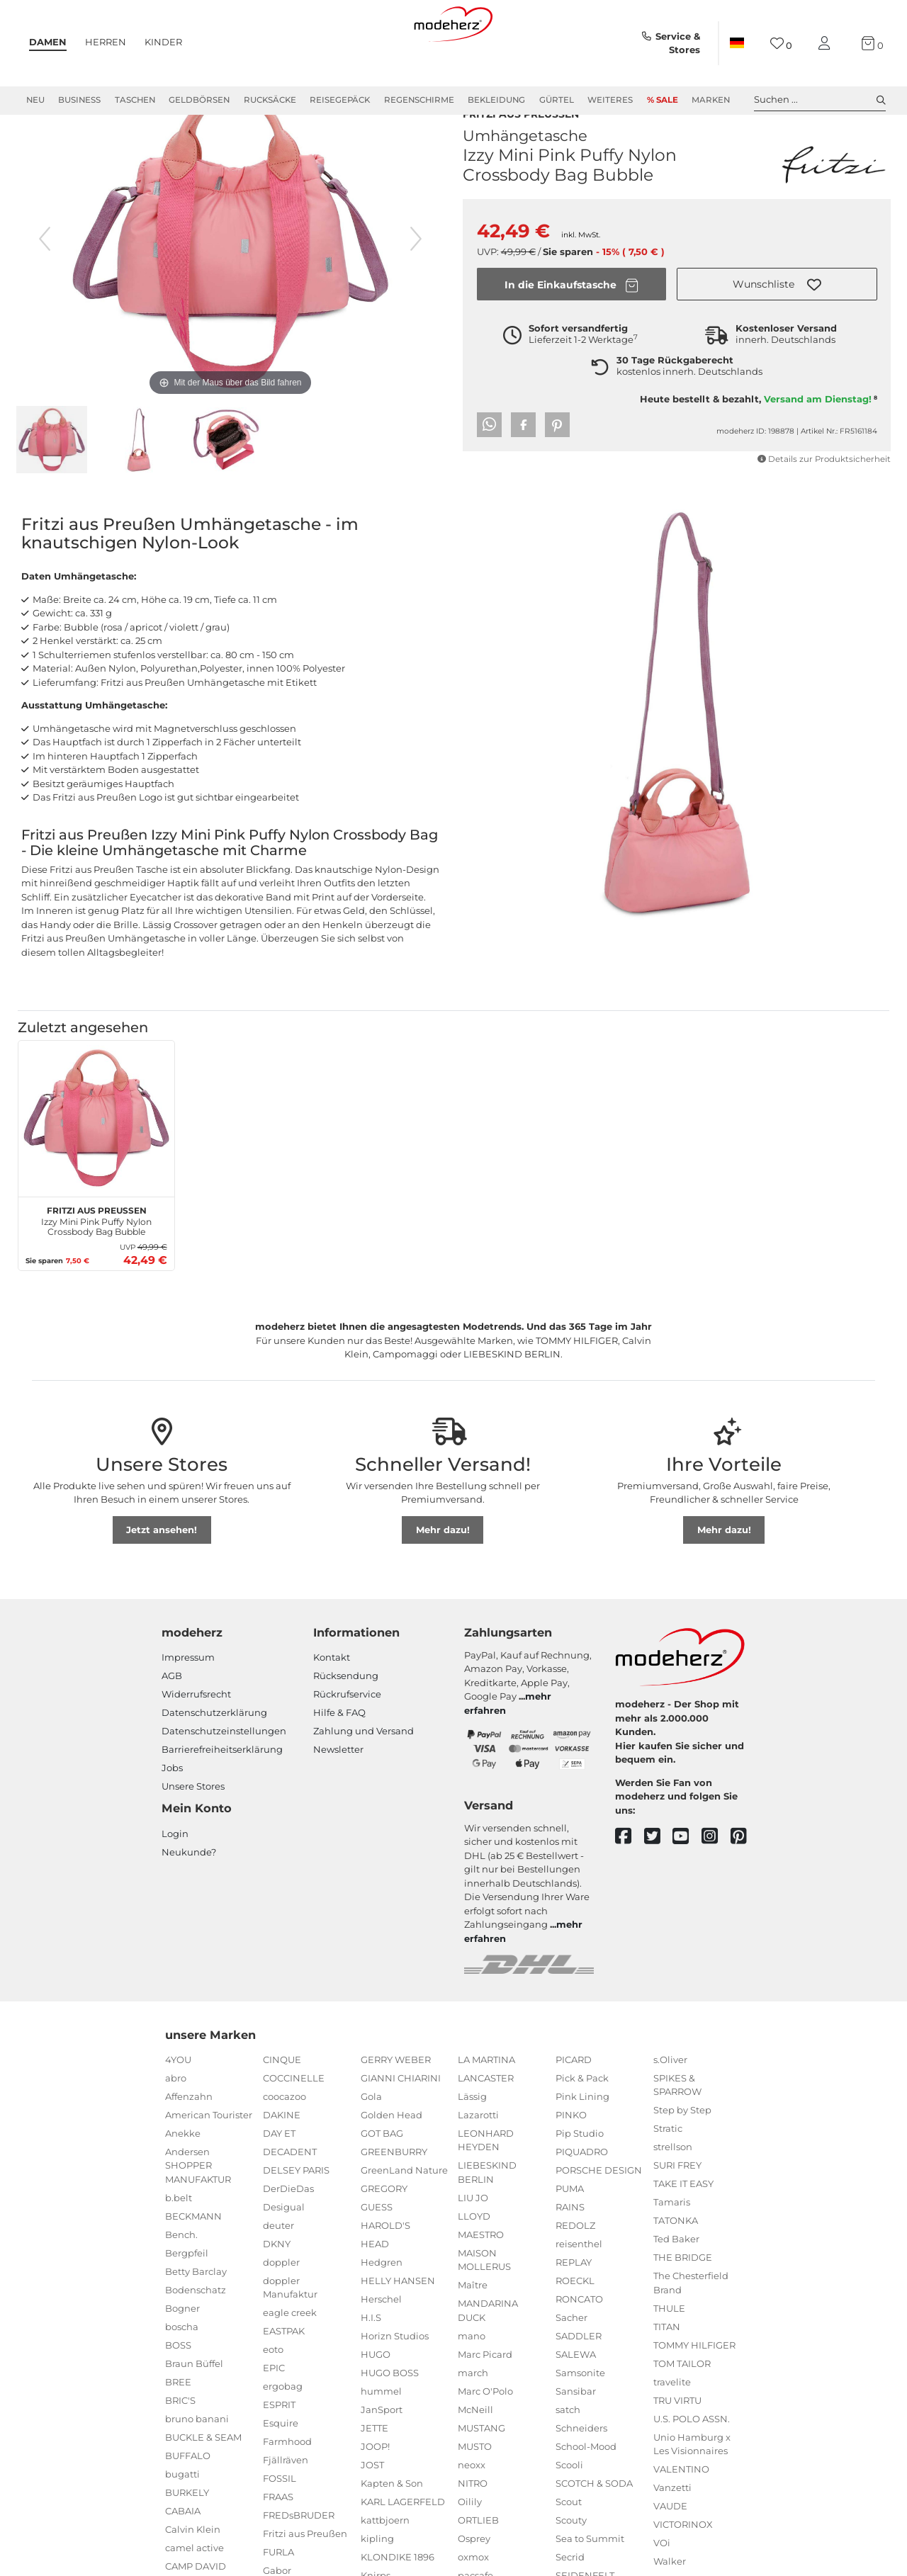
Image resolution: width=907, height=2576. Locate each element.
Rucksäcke (270, 100)
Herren (105, 41)
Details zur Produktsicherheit (824, 494)
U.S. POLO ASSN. (691, 2462)
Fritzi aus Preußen (521, 148)
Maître (473, 2328)
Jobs (172, 1811)
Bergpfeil (186, 2296)
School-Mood (586, 2489)
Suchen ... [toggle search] (820, 100)
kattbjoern (385, 2563)
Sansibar (576, 2434)
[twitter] (658, 1880)
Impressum (188, 1700)
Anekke (183, 2176)
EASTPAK (284, 2374)
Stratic (667, 2171)
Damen (48, 41)
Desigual (284, 2250)
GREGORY (384, 2231)
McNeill (475, 2452)
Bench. (181, 2277)
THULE (669, 2351)
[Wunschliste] (781, 43)
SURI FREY (677, 2208)
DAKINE (281, 2158)
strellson (672, 2190)
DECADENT (290, 2195)
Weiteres (610, 100)
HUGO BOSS (390, 2416)
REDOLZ (575, 2268)
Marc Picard (485, 2397)
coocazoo (284, 2139)
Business (79, 100)
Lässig (472, 2139)
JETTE (374, 2471)
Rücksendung (345, 1718)
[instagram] (716, 1880)
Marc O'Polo (485, 2434)
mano (471, 2379)
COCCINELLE (294, 2121)
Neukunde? (189, 1895)
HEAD (375, 2287)
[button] (777, 319)
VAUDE (670, 2549)
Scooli (569, 2508)
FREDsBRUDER (298, 2558)
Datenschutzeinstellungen (224, 1774)
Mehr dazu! (443, 1572)
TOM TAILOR (682, 2406)
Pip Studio (580, 2176)
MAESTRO (481, 2277)
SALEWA (576, 2397)
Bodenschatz (195, 2333)
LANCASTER (486, 2121)
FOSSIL (279, 2521)
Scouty (571, 2563)
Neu (35, 100)
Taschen (135, 100)
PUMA (570, 2231)
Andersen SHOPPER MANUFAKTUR (198, 2208)
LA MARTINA (486, 2102)
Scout (569, 2544)
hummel (381, 2434)
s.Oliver (670, 2102)
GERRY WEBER (396, 2102)
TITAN (666, 2370)
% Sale (662, 100)
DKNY (277, 2287)
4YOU (178, 2102)
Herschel (381, 2342)
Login (175, 1876)
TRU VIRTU (677, 2443)
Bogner (182, 2351)
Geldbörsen (199, 100)
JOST (372, 2508)
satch (568, 2452)
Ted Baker (676, 2282)
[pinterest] (745, 1880)
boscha (181, 2370)
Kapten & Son (392, 2526)
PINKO (571, 2158)
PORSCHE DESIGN (599, 2213)
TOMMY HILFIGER (694, 2388)
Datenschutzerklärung (214, 1755)
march (473, 2416)
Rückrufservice (347, 1737)
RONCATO (579, 2342)
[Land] (737, 43)
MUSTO (475, 2489)
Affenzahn (189, 2139)
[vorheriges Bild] (44, 282)
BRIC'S (180, 2443)
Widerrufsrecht (196, 1737)
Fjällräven (285, 2503)
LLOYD (474, 2259)
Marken (711, 100)
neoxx (471, 2508)
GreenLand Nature (404, 2213)
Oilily (470, 2544)
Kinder (163, 41)
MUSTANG (481, 2471)
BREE (178, 2425)
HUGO (375, 2397)
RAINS (570, 2250)
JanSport (381, 2452)
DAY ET (279, 2176)
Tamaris (671, 2245)
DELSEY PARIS (296, 2213)
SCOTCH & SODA (594, 2526)
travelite (672, 2425)
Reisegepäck (340, 100)
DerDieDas (288, 2231)
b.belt (178, 2241)
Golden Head (391, 2158)
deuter (278, 2268)
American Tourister (208, 2158)
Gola (371, 2139)
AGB (172, 1718)
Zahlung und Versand (363, 1774)
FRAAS (278, 2540)
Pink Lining (582, 2139)
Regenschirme (419, 100)
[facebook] (629, 1880)
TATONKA (675, 2263)
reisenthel (579, 2287)
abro (175, 2121)
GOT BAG (382, 2176)
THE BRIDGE (682, 2300)
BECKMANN (193, 2259)
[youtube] (687, 1880)
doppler (281, 2305)
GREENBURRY (394, 2195)
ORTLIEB (478, 2563)
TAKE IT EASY (683, 2226)
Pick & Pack (582, 2121)
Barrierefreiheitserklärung (222, 1792)
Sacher (571, 2360)
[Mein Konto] (827, 43)
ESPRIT (279, 2447)
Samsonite (580, 2416)
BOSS (178, 2388)
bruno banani (197, 2462)
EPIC (274, 2411)
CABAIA (183, 2554)
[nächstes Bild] (416, 282)
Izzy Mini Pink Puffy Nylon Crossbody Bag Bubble (96, 1262)
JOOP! (375, 2489)
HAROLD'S (385, 2268)
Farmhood (287, 2484)
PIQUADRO (582, 2195)
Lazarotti (478, 2158)
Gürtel (556, 100)
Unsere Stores (193, 1829)
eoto (273, 2392)
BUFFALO (187, 2498)
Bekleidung (496, 100)
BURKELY (187, 2535)
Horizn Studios (395, 2379)
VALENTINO (681, 2512)
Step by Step (682, 2153)
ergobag (283, 2429)
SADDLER (579, 2379)
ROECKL (575, 2323)
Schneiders (581, 2471)
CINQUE (282, 2102)
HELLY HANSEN (398, 2323)
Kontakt (331, 1700)
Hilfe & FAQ (339, 1755)
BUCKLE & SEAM (203, 2480)
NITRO (473, 2526)
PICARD (574, 2102)
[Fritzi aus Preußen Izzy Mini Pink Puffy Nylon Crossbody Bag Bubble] (96, 1162)
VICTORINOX (683, 2567)
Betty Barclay (196, 2314)
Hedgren (381, 2305)
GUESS (377, 2250)
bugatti (182, 2517)
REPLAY (574, 2305)
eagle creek (290, 2355)
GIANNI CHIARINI (401, 2121)
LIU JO (473, 2241)
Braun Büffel (194, 2406)
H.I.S (371, 2360)
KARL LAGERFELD (403, 2544)
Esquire (280, 2466)
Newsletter (338, 1792)
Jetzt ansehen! (161, 1572)
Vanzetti (672, 2530)
